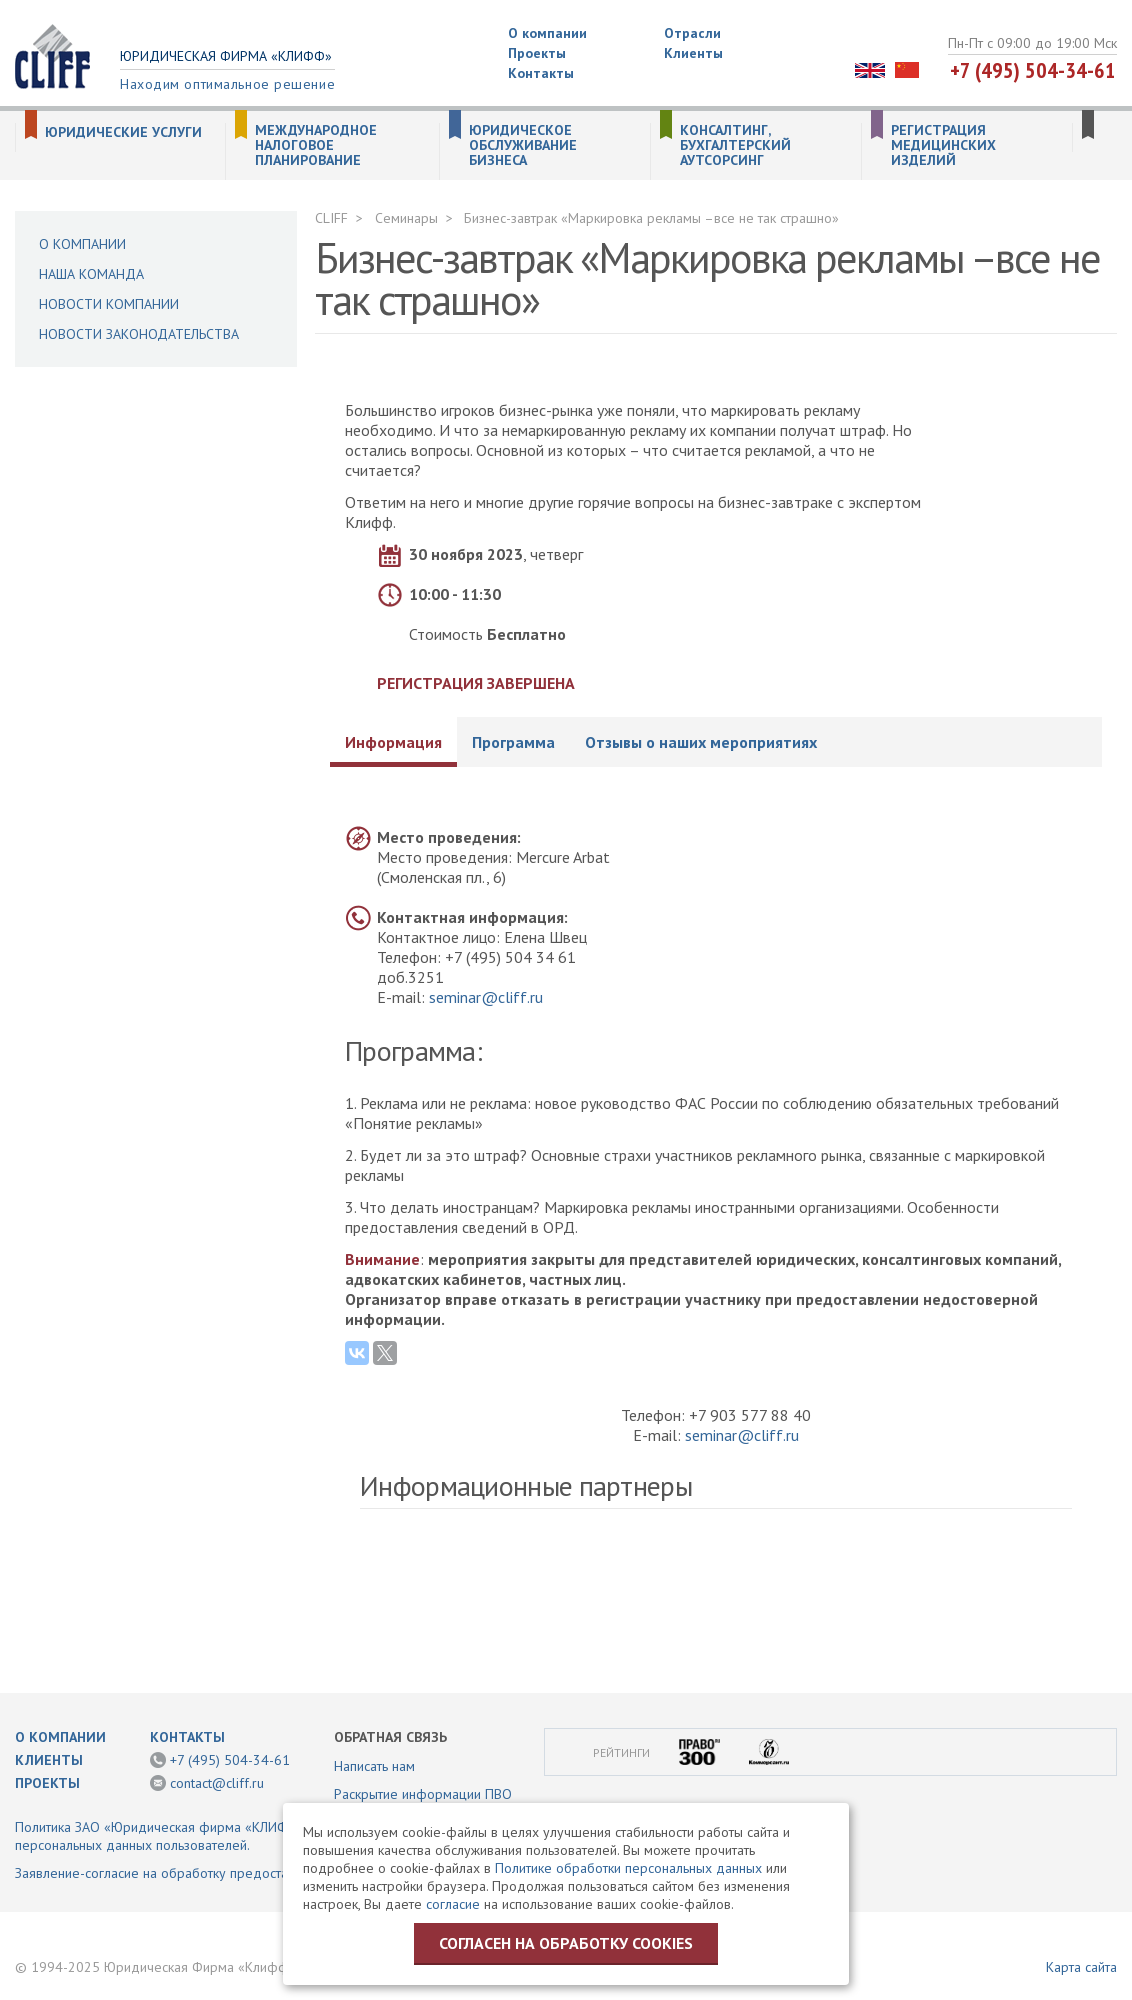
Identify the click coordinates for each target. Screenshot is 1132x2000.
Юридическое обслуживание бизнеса (523, 145)
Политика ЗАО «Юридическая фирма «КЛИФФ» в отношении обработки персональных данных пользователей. (236, 1836)
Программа (513, 742)
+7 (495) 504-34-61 (1033, 70)
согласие (453, 1904)
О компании (547, 33)
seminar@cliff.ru (486, 997)
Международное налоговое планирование (316, 145)
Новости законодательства (139, 334)
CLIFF (331, 218)
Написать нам (374, 1766)
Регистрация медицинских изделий (943, 145)
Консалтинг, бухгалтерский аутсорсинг (735, 145)
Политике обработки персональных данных (628, 1868)
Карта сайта (1081, 1967)
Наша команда (91, 274)
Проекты (537, 53)
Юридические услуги (123, 132)
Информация (393, 742)
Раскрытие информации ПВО (423, 1794)
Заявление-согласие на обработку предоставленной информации (218, 1873)
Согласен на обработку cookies (566, 1943)
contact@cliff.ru (217, 1783)
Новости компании (109, 304)
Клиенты (693, 53)
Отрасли (692, 33)
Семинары (406, 218)
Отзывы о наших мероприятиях (701, 742)
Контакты (541, 73)
